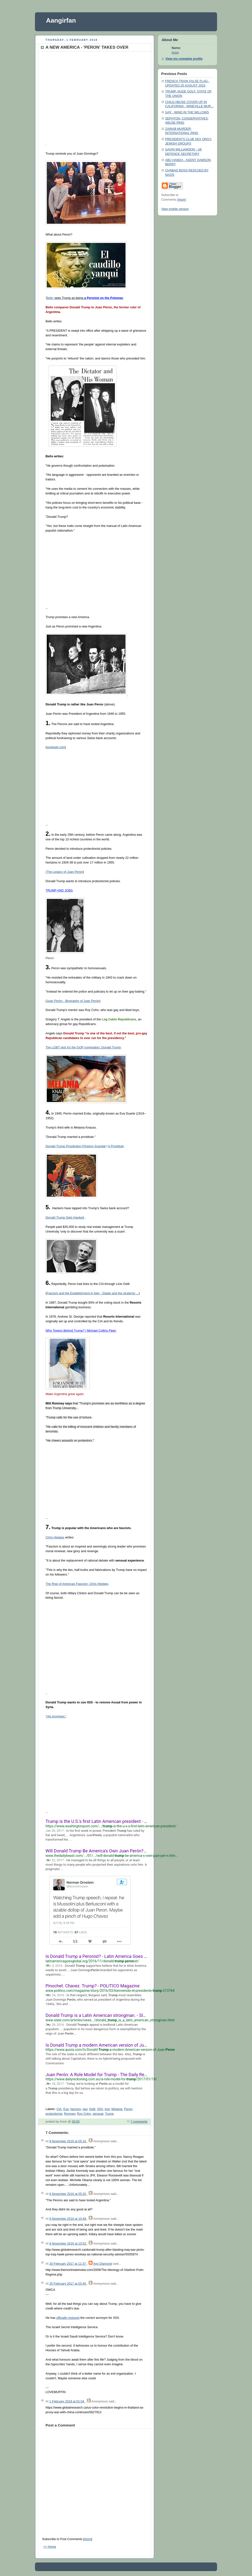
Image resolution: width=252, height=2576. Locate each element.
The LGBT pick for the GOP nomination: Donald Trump (83, 1047)
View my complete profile (184, 58)
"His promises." (56, 1716)
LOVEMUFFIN (55, 2392)
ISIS (100, 2109)
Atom (87, 2539)
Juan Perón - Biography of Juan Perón (73, 1001)
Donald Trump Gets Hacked (65, 1217)
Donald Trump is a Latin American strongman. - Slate (97, 2015)
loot (107, 2109)
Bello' (84, 298)
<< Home (49, 2546)
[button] (47, 1859)
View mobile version (175, 209)
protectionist (54, 2113)
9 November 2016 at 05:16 (68, 2141)
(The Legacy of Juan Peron (64, 872)
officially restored (67, 2318)
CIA (59, 2109)
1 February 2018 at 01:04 (67, 2401)
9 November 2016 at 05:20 (68, 2194)
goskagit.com (56, 747)
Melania (116, 2109)
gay (85, 2109)
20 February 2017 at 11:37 (68, 2263)
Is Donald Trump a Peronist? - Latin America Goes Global (101, 1956)
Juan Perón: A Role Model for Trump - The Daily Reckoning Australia (112, 2074)
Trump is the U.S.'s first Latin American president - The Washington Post (116, 1821)
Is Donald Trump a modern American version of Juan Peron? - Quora (112, 2045)
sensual (98, 2113)
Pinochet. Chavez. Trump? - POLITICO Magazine (93, 1985)
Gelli (92, 2109)
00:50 (76, 2121)
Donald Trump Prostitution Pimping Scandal (76, 1146)
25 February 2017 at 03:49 (68, 2283)
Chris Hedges (55, 1537)
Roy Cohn (84, 2113)
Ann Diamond (102, 2263)
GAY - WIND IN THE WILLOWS (187, 112)
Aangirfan (61, 20)
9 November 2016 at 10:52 (68, 2243)
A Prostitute (116, 1146)
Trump (109, 2113)
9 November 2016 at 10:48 (68, 2218)
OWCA (50, 2290)
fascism (75, 2109)
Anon (175, 52)
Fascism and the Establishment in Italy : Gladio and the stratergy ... (93, 1293)
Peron (128, 2109)
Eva (66, 2109)
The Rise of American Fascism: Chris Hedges (77, 1584)
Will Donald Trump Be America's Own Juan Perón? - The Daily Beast (111, 1850)
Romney (69, 2113)
